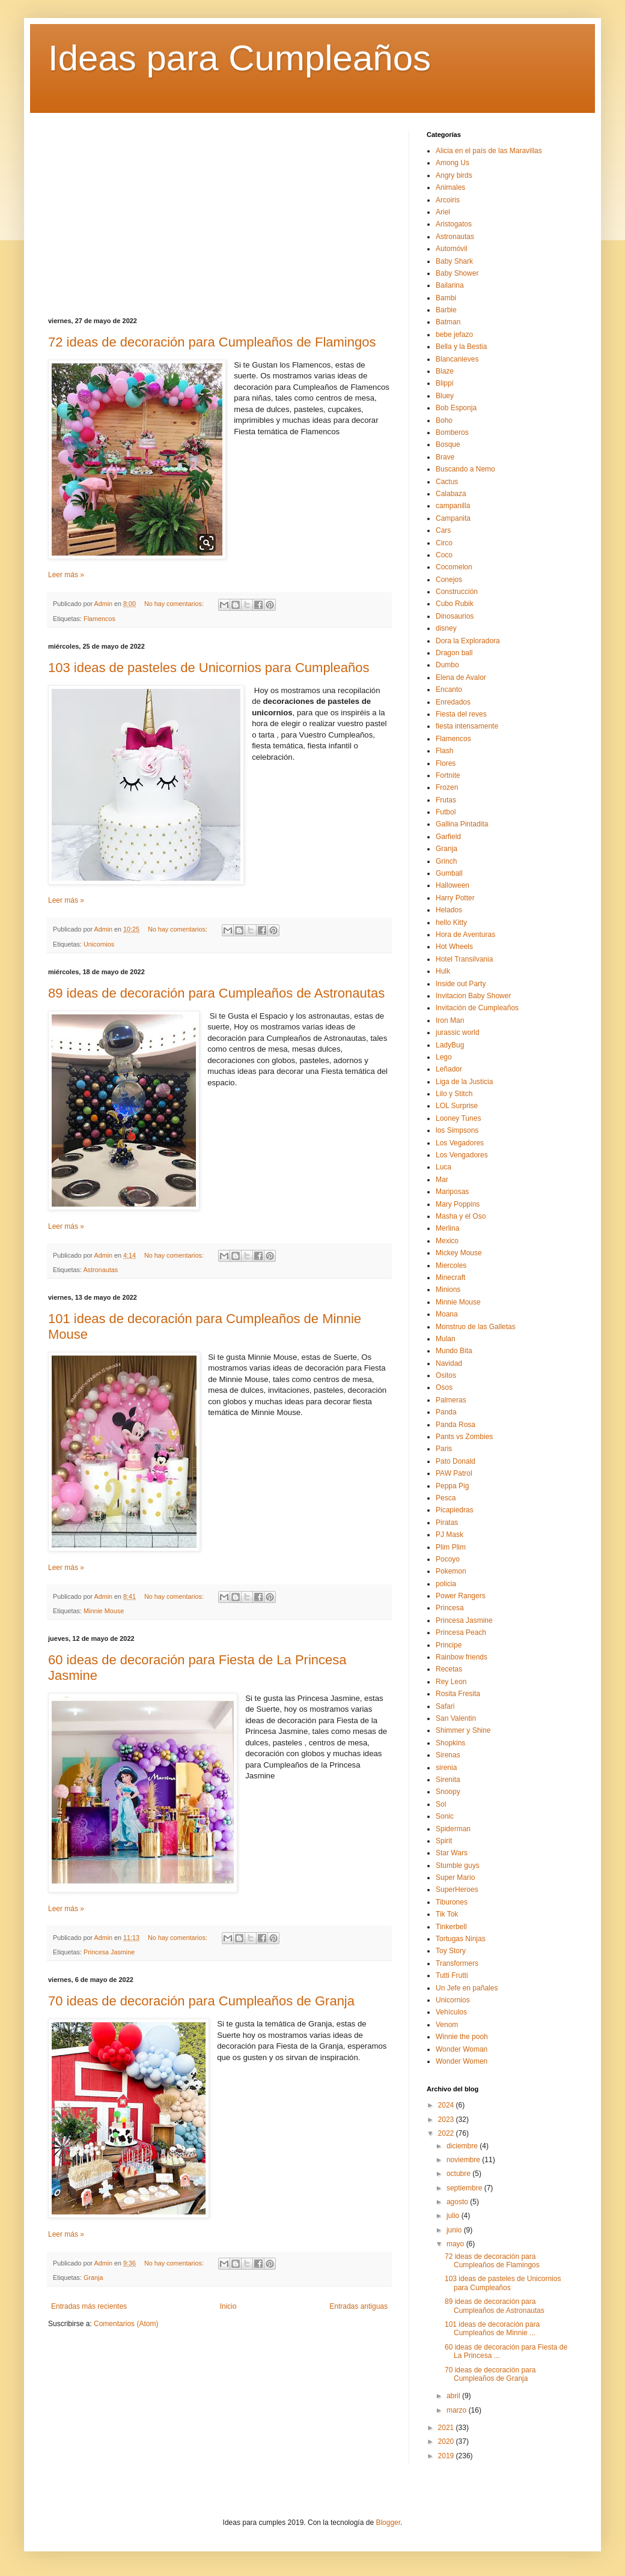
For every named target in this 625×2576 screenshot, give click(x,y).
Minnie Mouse (104, 1610)
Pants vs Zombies (464, 1436)
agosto (458, 2202)
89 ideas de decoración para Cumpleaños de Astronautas (216, 993)
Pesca (446, 1498)
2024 (447, 2105)
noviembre (464, 2160)
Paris (444, 1448)
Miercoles (451, 1265)
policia (446, 1584)
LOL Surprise (457, 1106)
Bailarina (450, 285)
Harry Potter (455, 898)
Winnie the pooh (462, 2036)
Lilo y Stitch (454, 1093)
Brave (445, 457)
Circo (444, 543)
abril (454, 2396)
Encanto (449, 689)
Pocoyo (448, 1559)
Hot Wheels (454, 946)
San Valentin (456, 1718)
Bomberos (452, 432)
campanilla (453, 506)
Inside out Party (461, 984)
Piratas (447, 1522)
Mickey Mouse (459, 1253)
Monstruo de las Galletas (476, 1327)
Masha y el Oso (461, 1216)
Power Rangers (461, 1596)
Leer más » (66, 575)
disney (446, 628)
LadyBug (450, 1045)
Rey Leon (451, 1681)
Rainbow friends (461, 1657)
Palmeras (451, 1400)
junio (455, 2230)
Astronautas (100, 1269)
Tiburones (452, 1902)
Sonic (445, 1816)
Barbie (446, 310)
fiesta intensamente (467, 726)
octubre (459, 2173)
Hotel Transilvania (464, 959)
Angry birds (454, 175)
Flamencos (99, 618)
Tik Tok (447, 1914)
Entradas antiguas (358, 2306)
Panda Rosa (455, 1424)
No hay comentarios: (175, 603)
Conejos (449, 579)
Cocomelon (454, 567)
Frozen (447, 787)
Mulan (446, 1339)
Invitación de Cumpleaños (477, 1008)
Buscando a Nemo (465, 469)
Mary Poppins (458, 1204)
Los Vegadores (460, 1143)
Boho (444, 420)
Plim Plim (451, 1547)
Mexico (447, 1241)
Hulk (443, 971)
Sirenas (448, 1755)
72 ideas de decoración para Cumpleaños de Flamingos (212, 342)
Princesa (450, 1608)
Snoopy (448, 1791)
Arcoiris (448, 200)
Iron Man (450, 1020)
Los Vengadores (462, 1155)
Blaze (445, 371)
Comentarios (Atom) (126, 2324)
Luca (443, 1167)
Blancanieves (457, 359)
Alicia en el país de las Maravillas (489, 151)
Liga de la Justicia (464, 1081)
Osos (444, 1387)
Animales (450, 187)
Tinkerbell (451, 1927)
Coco (444, 555)
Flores (446, 763)
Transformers (457, 1963)
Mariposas (452, 1191)
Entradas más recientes (89, 2306)
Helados (449, 910)
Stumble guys (458, 1865)
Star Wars (452, 1853)
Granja (93, 2277)
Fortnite (448, 775)
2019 (447, 2456)
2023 (447, 2119)
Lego (444, 1057)
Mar (442, 1179)
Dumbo (447, 665)
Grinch (446, 861)
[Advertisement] (219, 215)
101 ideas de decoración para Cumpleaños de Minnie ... (492, 2328)
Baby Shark (454, 261)
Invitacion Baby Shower (473, 996)
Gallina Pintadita (462, 824)
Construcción (457, 591)
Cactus (447, 481)
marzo (458, 2410)
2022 (447, 2133)
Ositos (446, 1375)
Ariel (443, 212)
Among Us (452, 163)
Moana (447, 1314)
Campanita (453, 518)
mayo (456, 2244)
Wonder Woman (461, 2049)
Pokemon (451, 1571)
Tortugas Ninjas (461, 1939)
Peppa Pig (452, 1486)
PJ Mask (449, 1534)
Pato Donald (455, 1461)
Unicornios (99, 944)
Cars (443, 530)
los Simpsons (457, 1130)
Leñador (449, 1069)
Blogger (388, 2522)
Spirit (444, 1841)
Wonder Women (461, 2061)
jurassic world (458, 1032)
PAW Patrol (454, 1473)
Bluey (445, 396)
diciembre (463, 2146)
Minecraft (450, 1277)
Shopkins (450, 1743)
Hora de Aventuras (465, 934)
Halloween (452, 885)
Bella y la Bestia (461, 346)
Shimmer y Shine (463, 1730)
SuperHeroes (457, 1889)
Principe (449, 1645)
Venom (447, 2024)
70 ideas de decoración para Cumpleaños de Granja (201, 2000)
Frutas (446, 800)
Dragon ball (454, 653)
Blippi (444, 383)
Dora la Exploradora (468, 641)
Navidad (449, 1363)
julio (454, 2215)
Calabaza (451, 493)
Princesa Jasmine (109, 1952)
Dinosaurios (455, 616)
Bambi (446, 298)
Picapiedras (455, 1510)
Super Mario (455, 1877)
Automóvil (452, 248)
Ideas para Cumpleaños (239, 58)
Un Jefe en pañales (467, 1988)
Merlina (447, 1228)
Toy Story (451, 1951)
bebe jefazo (454, 334)
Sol (441, 1804)
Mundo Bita (454, 1351)
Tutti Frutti (452, 1975)
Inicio (228, 2306)
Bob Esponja (456, 408)
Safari (445, 1706)
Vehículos (451, 2012)
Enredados (453, 702)
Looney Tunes (458, 1118)
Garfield (448, 836)
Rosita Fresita (458, 1694)
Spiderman (453, 1829)
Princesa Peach (461, 1632)
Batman (448, 322)
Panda (446, 1412)
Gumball (449, 873)
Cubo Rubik (455, 603)
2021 (447, 2427)
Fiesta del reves (461, 714)
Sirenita (448, 1779)
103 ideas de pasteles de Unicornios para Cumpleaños (208, 667)
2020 (447, 2441)
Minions (448, 1289)
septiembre (465, 2188)
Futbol (446, 812)
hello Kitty (451, 922)
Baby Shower (457, 273)
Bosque (448, 444)
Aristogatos (454, 224)
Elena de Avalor (461, 677)
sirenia (446, 1767)
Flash (444, 751)
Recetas (449, 1669)
